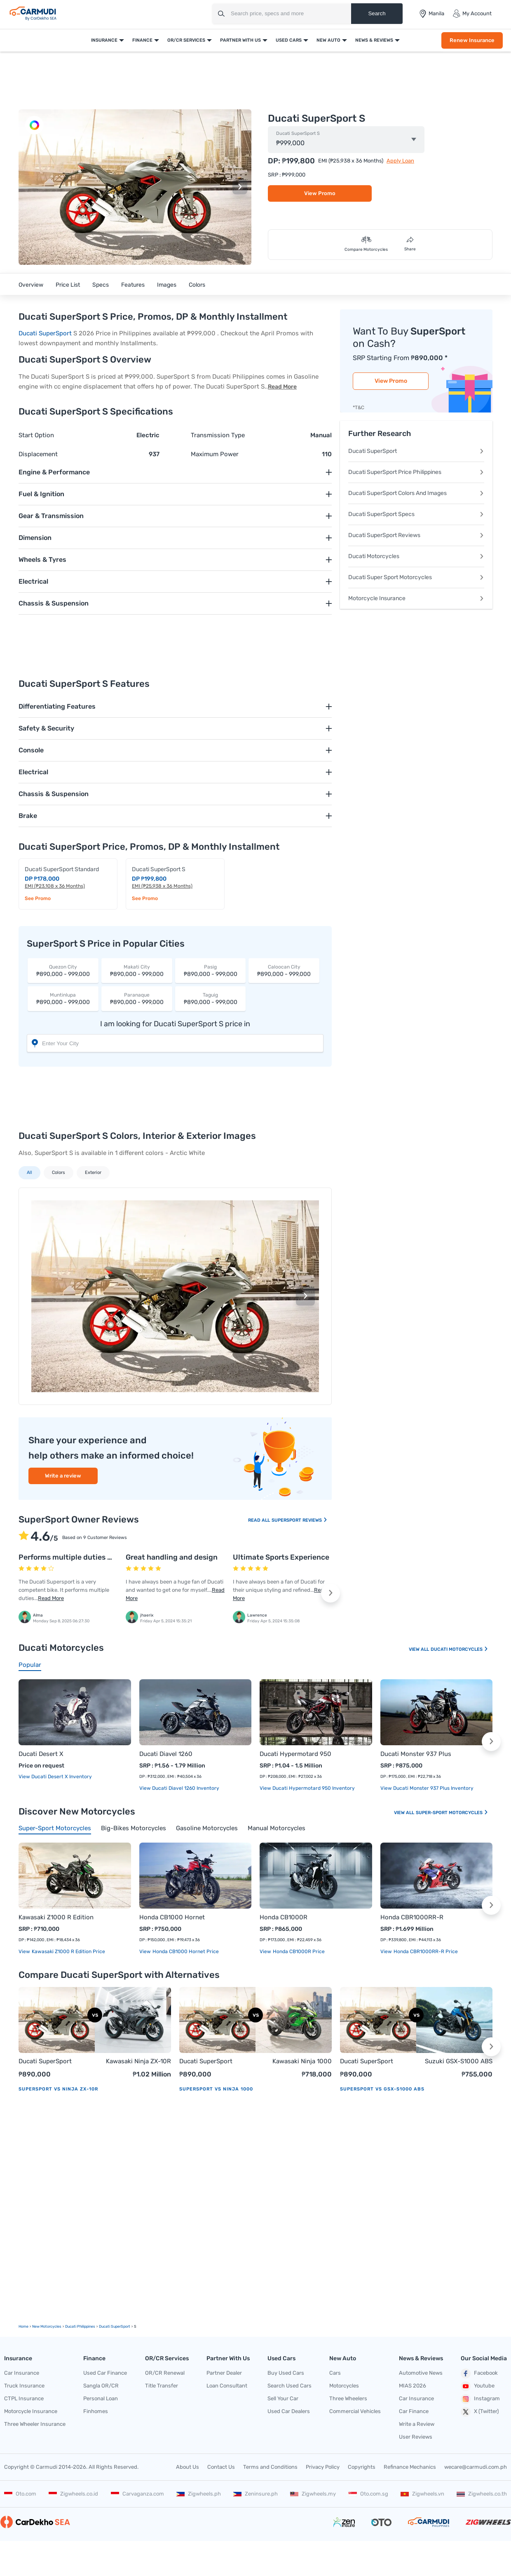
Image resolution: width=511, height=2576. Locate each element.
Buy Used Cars (285, 2373)
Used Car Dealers (288, 2411)
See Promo (38, 898)
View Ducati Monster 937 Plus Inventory (426, 1788)
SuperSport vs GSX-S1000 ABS (382, 2089)
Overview (31, 284)
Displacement (38, 454)
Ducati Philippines (80, 2326)
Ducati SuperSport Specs (416, 514)
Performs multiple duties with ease (80, 1557)
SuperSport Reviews (300, 1520)
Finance (142, 40)
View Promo (319, 193)
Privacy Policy (323, 2467)
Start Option (36, 435)
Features (133, 284)
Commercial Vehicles (355, 2411)
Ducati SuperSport (45, 333)
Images (166, 284)
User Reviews (415, 2437)
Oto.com (20, 2494)
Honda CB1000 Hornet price (185, 1951)
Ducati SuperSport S (298, 133)
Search (376, 13)
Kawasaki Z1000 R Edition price (67, 1951)
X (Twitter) (480, 2412)
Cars (335, 2373)
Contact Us (221, 2467)
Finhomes (95, 2411)
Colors (197, 284)
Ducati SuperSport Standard (62, 869)
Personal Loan (100, 2398)
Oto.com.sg (368, 2494)
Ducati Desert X (41, 1754)
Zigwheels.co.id (73, 2494)
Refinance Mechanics (410, 2467)
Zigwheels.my (313, 2494)
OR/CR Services (186, 40)
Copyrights (361, 2467)
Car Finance (414, 2411)
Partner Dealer (224, 2373)
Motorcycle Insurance (416, 598)
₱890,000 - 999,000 (63, 970)
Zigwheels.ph (198, 2494)
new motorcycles (46, 2326)
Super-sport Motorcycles (452, 1812)
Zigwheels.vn (422, 2494)
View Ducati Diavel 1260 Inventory (179, 1788)
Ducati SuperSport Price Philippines (416, 472)
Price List (68, 284)
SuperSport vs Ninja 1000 (216, 2089)
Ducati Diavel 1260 (165, 1754)
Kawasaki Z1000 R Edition (56, 1917)
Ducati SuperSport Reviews (416, 535)
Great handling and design (172, 1557)
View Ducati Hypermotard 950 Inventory (307, 1788)
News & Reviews (374, 40)
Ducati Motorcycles (416, 556)
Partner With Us (240, 40)
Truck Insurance (24, 2386)
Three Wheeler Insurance (35, 2424)
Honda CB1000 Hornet (172, 1917)
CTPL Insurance (24, 2398)
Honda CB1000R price (298, 1951)
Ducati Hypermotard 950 (295, 1754)
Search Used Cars (289, 2386)
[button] (239, 186)
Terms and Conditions (270, 2467)
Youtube (478, 2386)
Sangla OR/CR (101, 2386)
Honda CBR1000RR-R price (425, 1951)
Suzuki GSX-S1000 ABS (458, 2061)
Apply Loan (400, 161)
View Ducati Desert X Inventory (55, 1776)
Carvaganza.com (137, 2494)
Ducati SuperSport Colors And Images (416, 493)
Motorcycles (344, 2386)
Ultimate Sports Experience (281, 1557)
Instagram (480, 2399)
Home (23, 2326)
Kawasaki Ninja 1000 (302, 2061)
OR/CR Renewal (165, 2373)
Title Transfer (161, 2386)
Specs (100, 284)
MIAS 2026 (412, 2386)
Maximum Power (215, 454)
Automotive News (421, 2373)
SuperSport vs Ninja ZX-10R (58, 2089)
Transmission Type (218, 435)
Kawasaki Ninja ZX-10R (138, 2061)
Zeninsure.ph (255, 2494)
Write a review (63, 1476)
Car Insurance (21, 2373)
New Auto (328, 40)
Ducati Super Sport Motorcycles (416, 577)
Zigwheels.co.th (482, 2494)
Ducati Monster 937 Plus (415, 1754)
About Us (187, 2467)
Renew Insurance (472, 40)
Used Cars (289, 40)
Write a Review (416, 2424)
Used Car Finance (105, 2373)
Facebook (479, 2373)
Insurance (104, 40)
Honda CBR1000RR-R (411, 1917)
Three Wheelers (348, 2398)
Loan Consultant (226, 2386)
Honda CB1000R (283, 1917)
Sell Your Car (282, 2398)
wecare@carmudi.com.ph (475, 2467)
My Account (472, 13)
